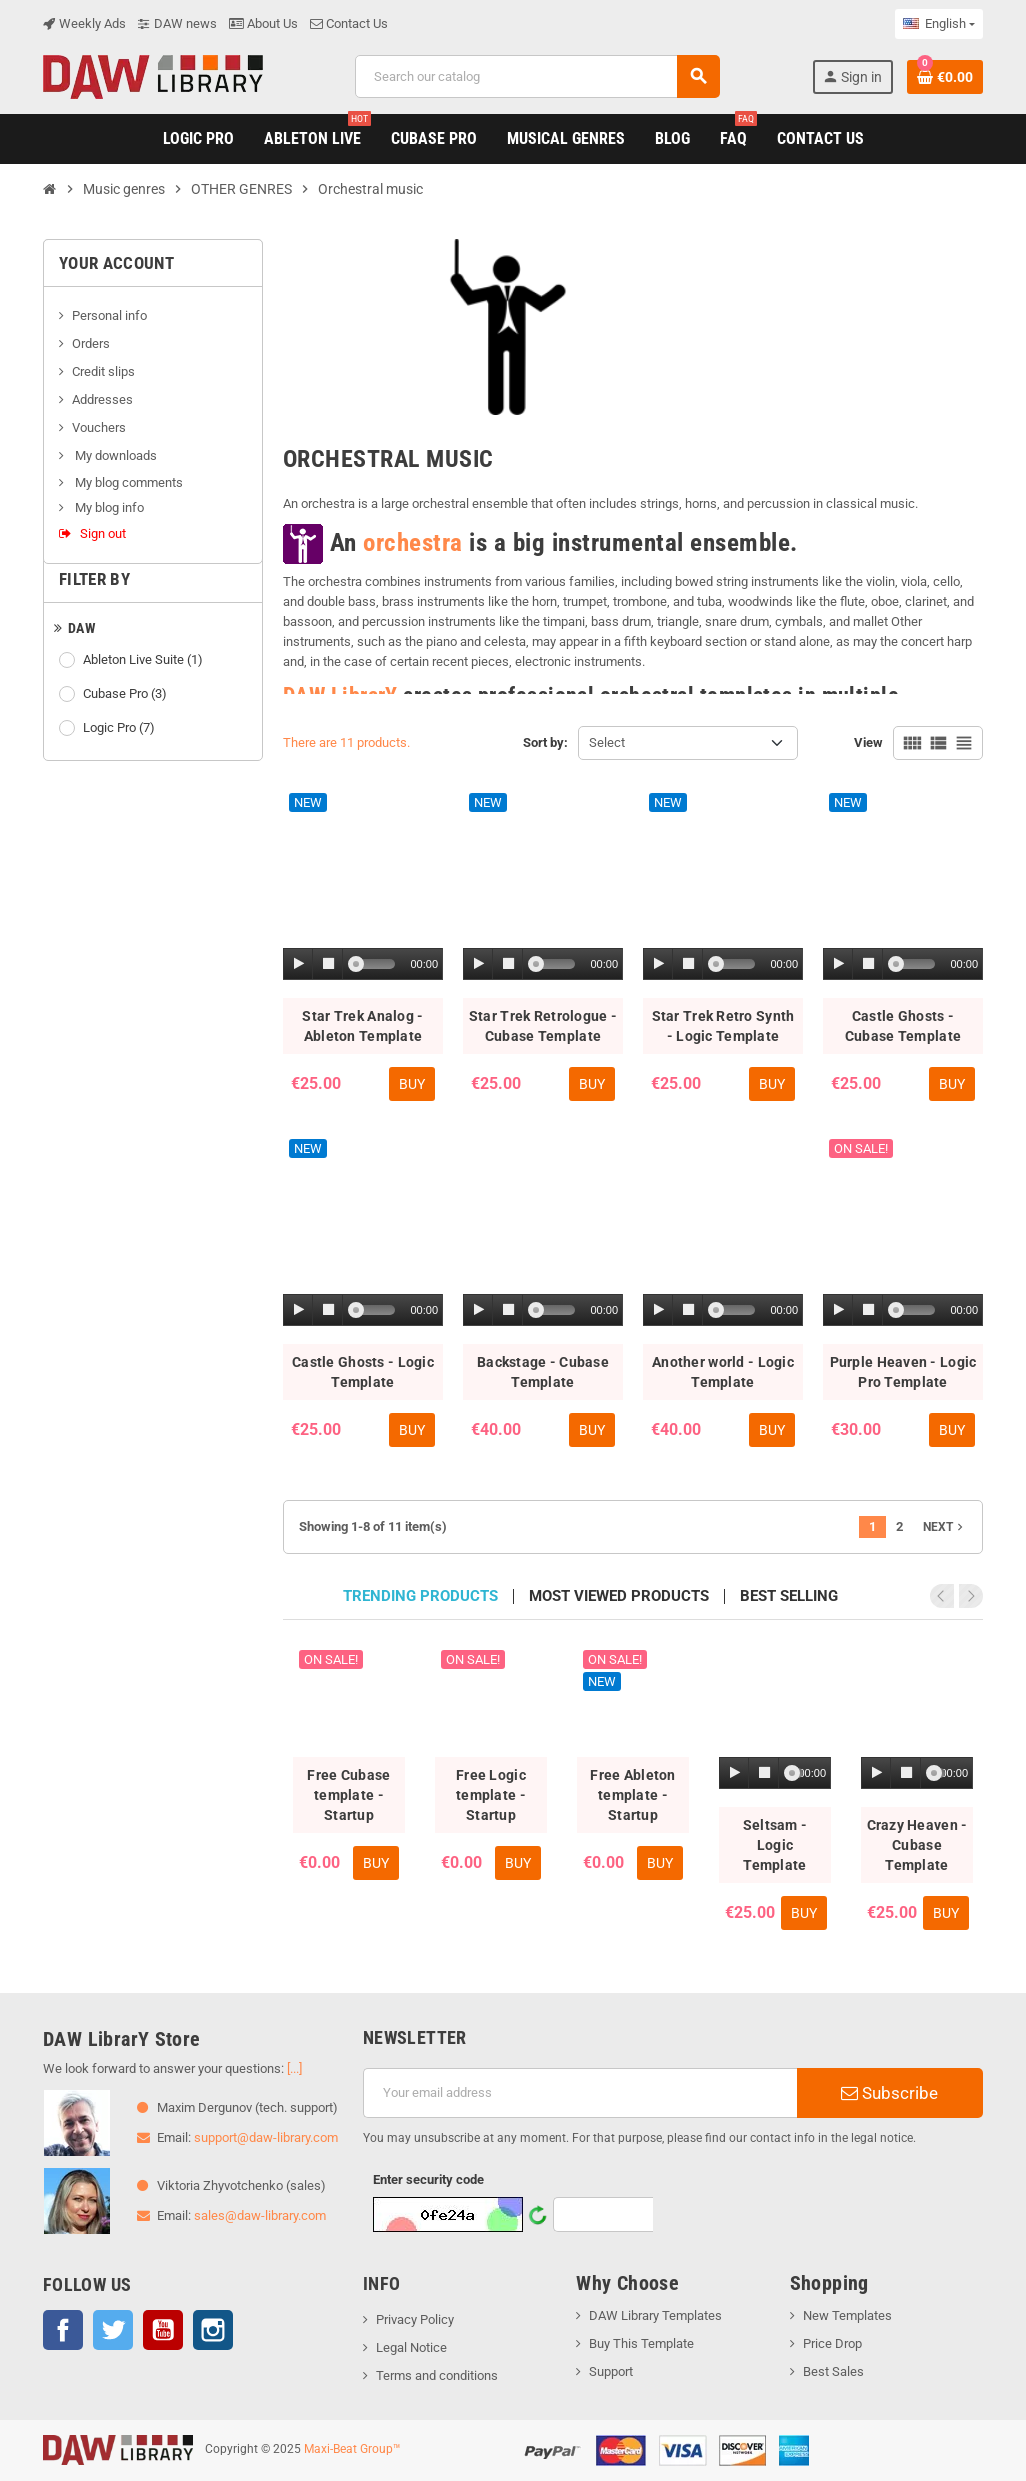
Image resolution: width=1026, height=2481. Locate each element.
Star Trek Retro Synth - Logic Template (723, 1026)
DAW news (177, 23)
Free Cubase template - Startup (348, 1795)
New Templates (847, 2315)
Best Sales (833, 2371)
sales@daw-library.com (260, 2215)
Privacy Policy (415, 2319)
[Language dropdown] (939, 24)
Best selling (789, 1596)
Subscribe (889, 2093)
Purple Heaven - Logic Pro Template (903, 1372)
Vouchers (99, 427)
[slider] (375, 964)
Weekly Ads (84, 23)
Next (945, 1527)
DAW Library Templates (655, 2315)
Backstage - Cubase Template (543, 1372)
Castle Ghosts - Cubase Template (903, 1026)
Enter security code (428, 2179)
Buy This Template (641, 2343)
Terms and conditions (437, 2375)
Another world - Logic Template (723, 1372)
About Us (263, 23)
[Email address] (580, 2093)
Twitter (113, 2330)
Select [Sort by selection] (607, 742)
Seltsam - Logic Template (775, 1845)
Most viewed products (619, 1596)
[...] (294, 2068)
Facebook (63, 2330)
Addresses (102, 399)
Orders (91, 343)
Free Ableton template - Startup (632, 1795)
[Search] (537, 76)
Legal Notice (411, 2347)
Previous (944, 1596)
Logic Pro (120, 728)
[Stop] (328, 964)
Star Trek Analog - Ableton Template (362, 1026)
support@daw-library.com (266, 2137)
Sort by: (545, 742)
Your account (116, 263)
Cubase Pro (126, 694)
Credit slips (103, 371)
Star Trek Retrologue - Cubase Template (543, 1026)
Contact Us (349, 23)
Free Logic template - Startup (491, 1795)
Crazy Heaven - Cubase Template (917, 1845)
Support (611, 2371)
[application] (363, 965)
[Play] (299, 964)
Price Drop (832, 2343)
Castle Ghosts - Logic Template (363, 1372)
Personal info (109, 315)
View (868, 742)
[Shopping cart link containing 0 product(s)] (945, 77)
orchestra (413, 541)
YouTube (163, 2330)
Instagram (213, 2330)
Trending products (420, 1596)
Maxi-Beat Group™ (352, 2449)
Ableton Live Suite (144, 660)
